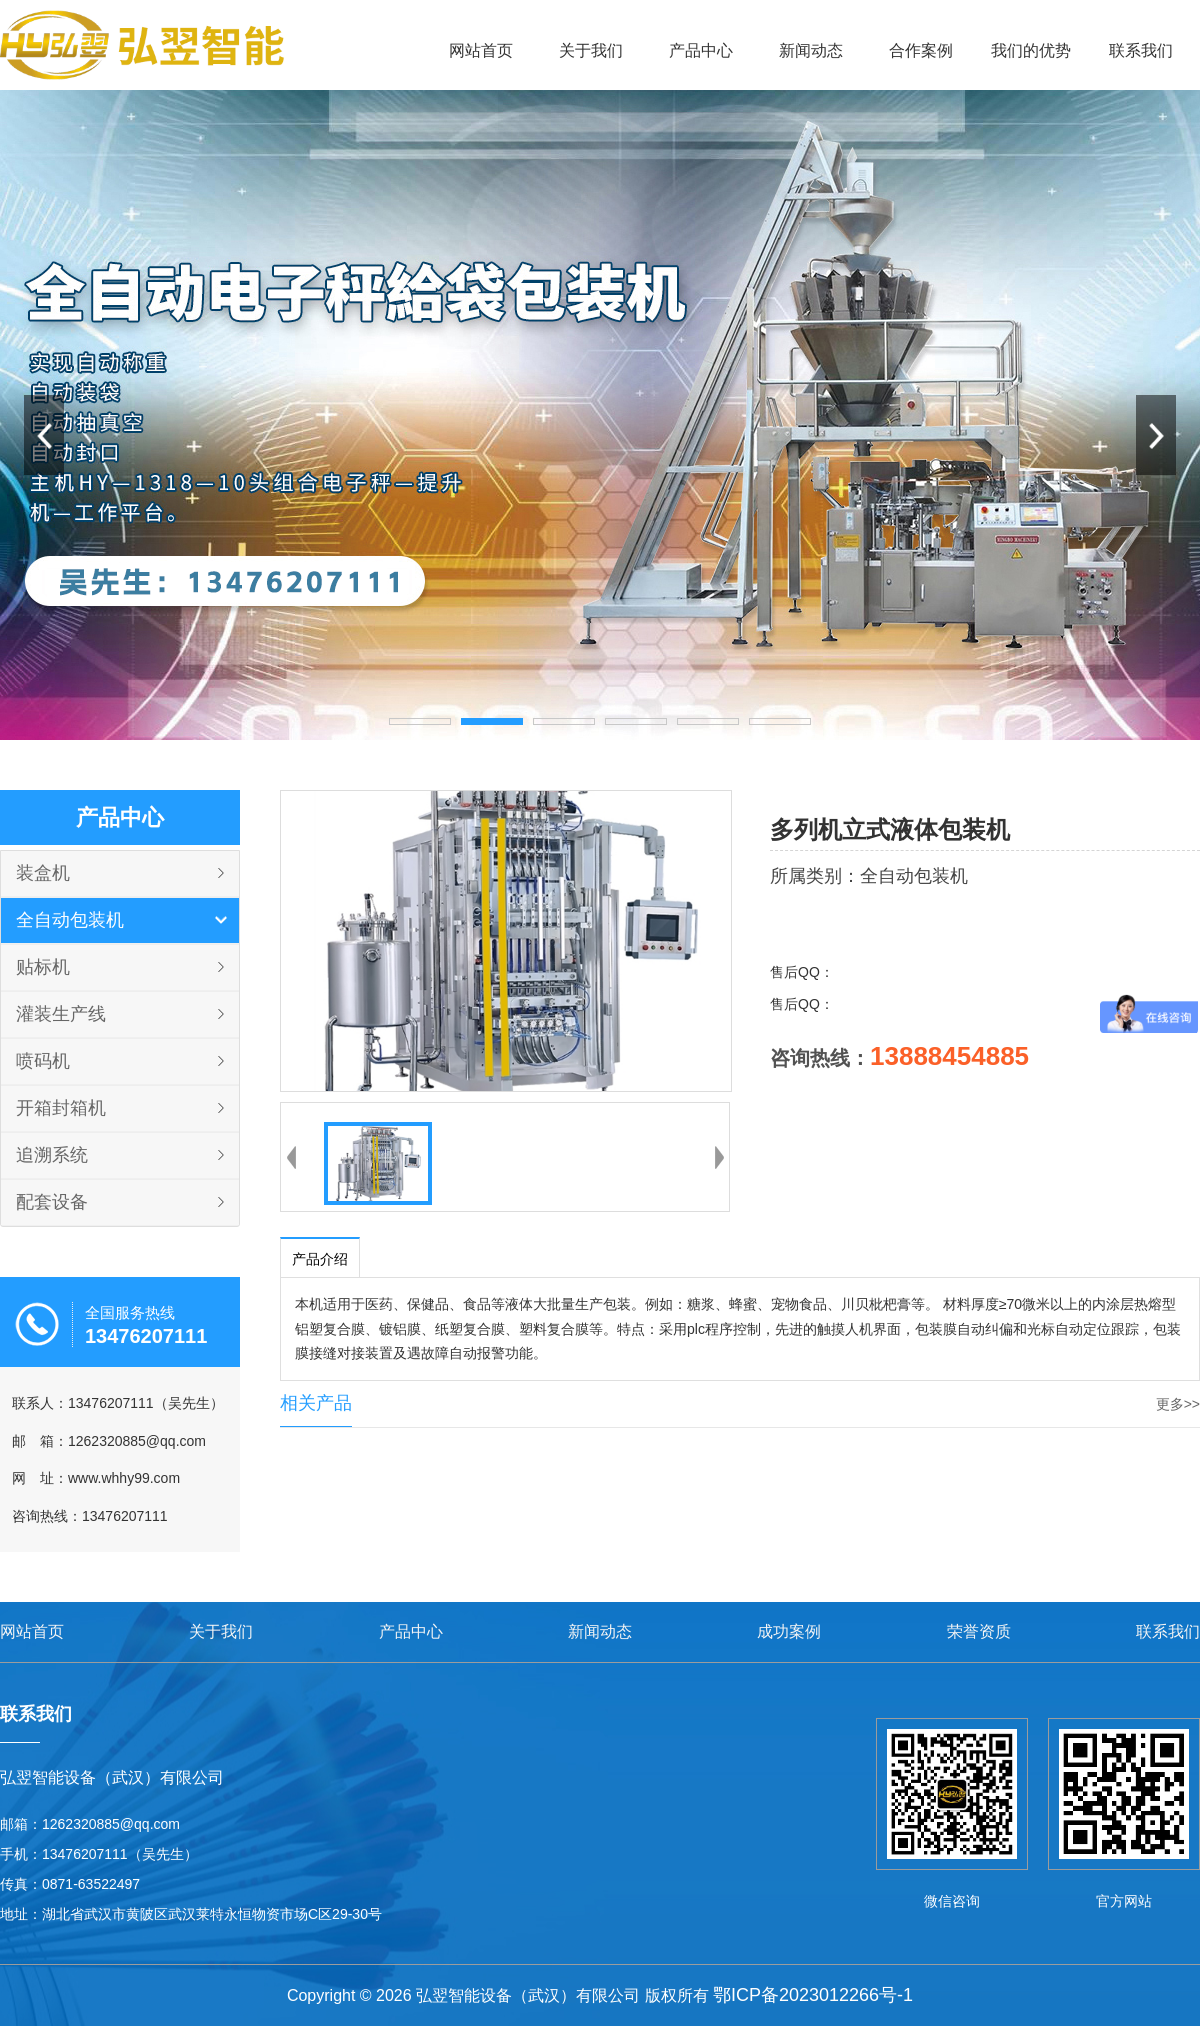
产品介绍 (320, 1259)
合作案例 (921, 50)
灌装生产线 (61, 1014)
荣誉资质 (979, 1631)
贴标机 (43, 967)
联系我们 (1141, 50)
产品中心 (701, 50)
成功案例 (789, 1631)
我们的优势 (1031, 50)
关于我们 (591, 50)
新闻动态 (811, 50)
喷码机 (43, 1061)
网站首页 (481, 50)
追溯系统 (52, 1155)
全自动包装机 (70, 920)
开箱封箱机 (61, 1108)
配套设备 (52, 1202)
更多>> (1178, 1404)
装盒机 (43, 873)
